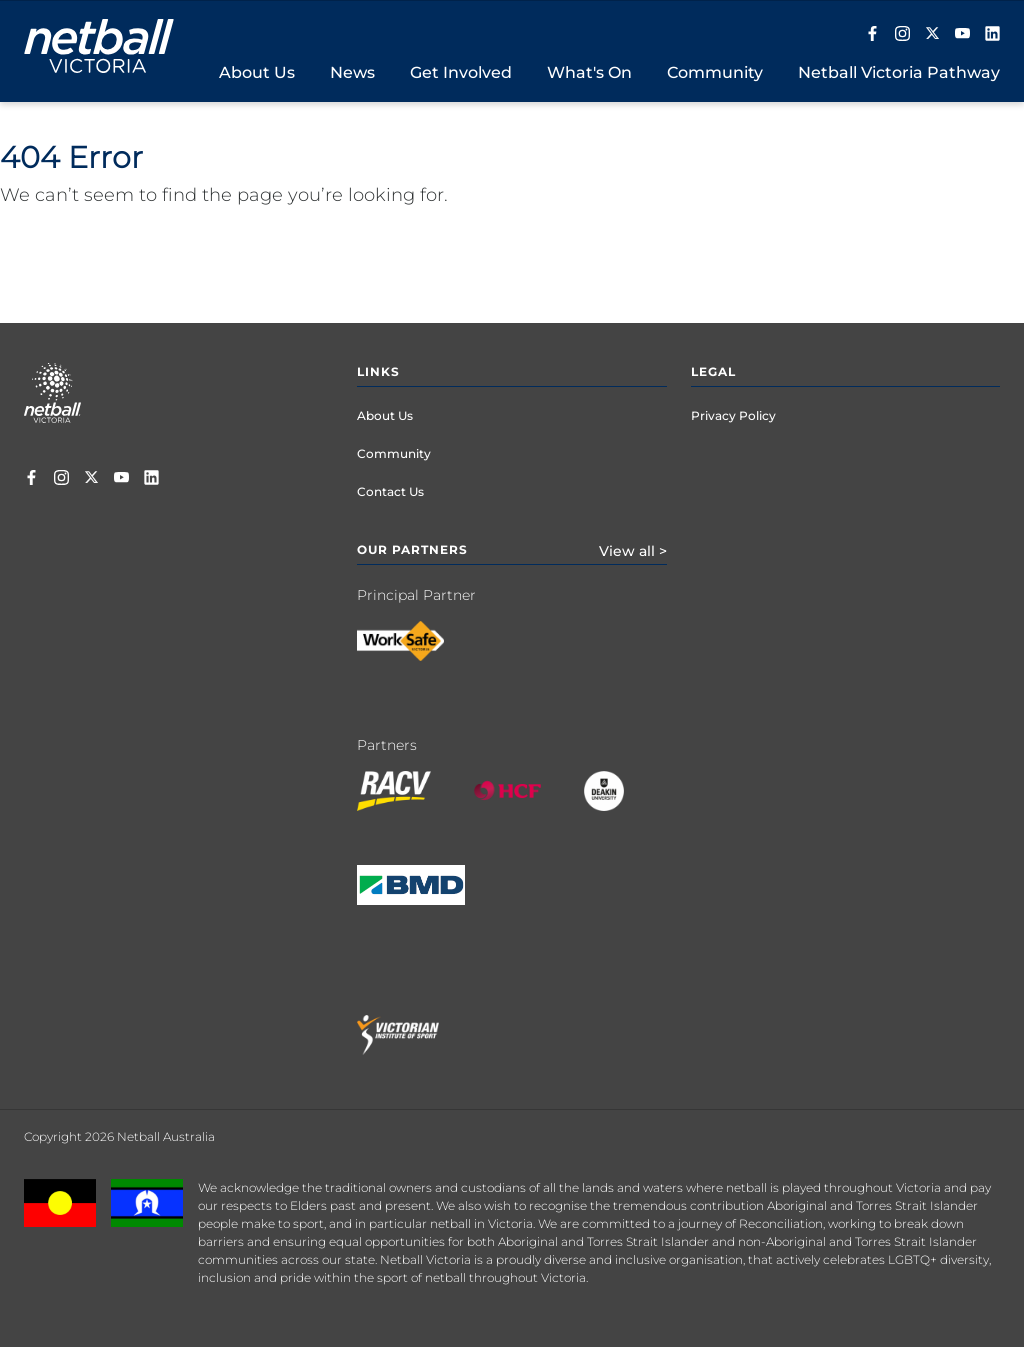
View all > (633, 551)
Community (394, 453)
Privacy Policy (733, 415)
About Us (385, 415)
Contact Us (390, 491)
